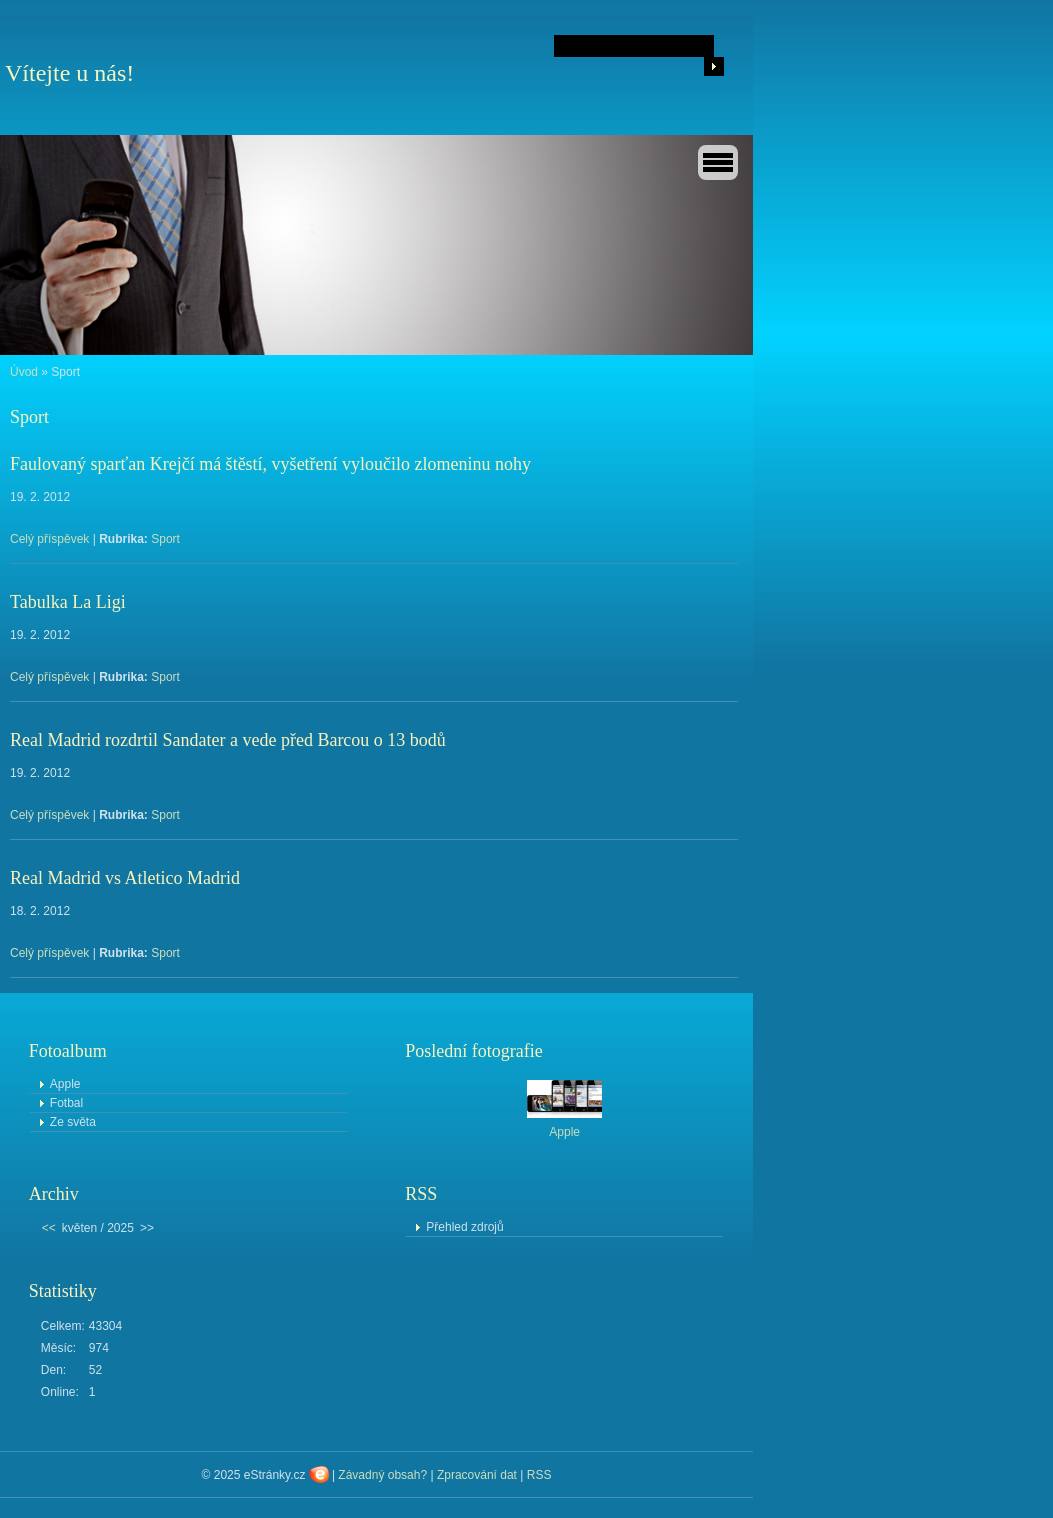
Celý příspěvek (49, 539)
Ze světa (73, 1122)
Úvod (24, 372)
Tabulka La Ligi (68, 602)
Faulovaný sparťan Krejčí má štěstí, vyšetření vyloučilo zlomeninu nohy (270, 464)
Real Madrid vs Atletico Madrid (125, 878)
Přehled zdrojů (464, 1227)
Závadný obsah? (382, 1475)
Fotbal (66, 1103)
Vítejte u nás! (69, 73)
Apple (65, 1084)
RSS (539, 1475)
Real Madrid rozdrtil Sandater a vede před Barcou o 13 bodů (228, 740)
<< (49, 1228)
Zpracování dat (477, 1475)
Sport (165, 539)
